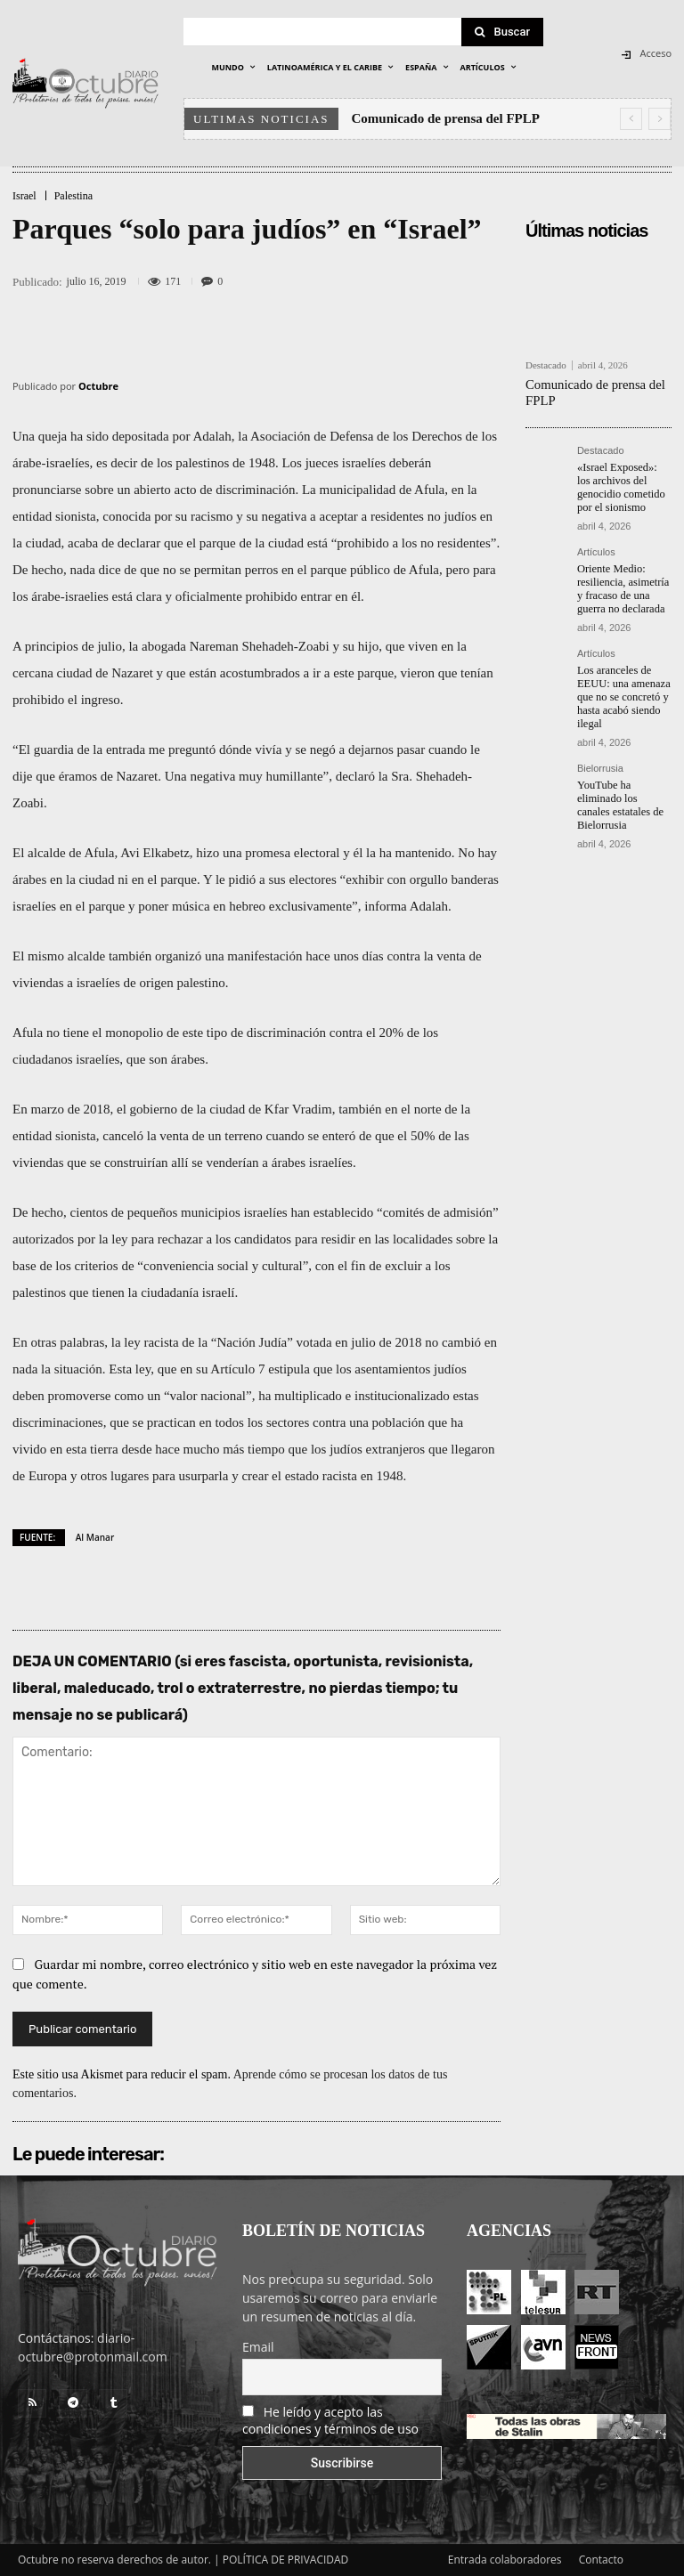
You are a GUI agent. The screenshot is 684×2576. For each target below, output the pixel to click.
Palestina (73, 195)
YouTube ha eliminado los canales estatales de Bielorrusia (623, 795)
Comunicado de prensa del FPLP (446, 118)
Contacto (601, 2559)
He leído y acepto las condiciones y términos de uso (330, 2420)
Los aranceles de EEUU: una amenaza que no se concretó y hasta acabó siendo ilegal (622, 690)
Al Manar (95, 1537)
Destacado (545, 365)
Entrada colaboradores (505, 2559)
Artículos (596, 548)
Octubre (98, 386)
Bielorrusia (600, 760)
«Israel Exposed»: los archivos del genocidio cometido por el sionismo (623, 484)
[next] (659, 119)
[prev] (631, 119)
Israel (24, 195)
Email (258, 2346)
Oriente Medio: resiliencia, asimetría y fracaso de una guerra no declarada (621, 583)
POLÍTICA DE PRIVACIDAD (286, 2559)
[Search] (502, 32)
